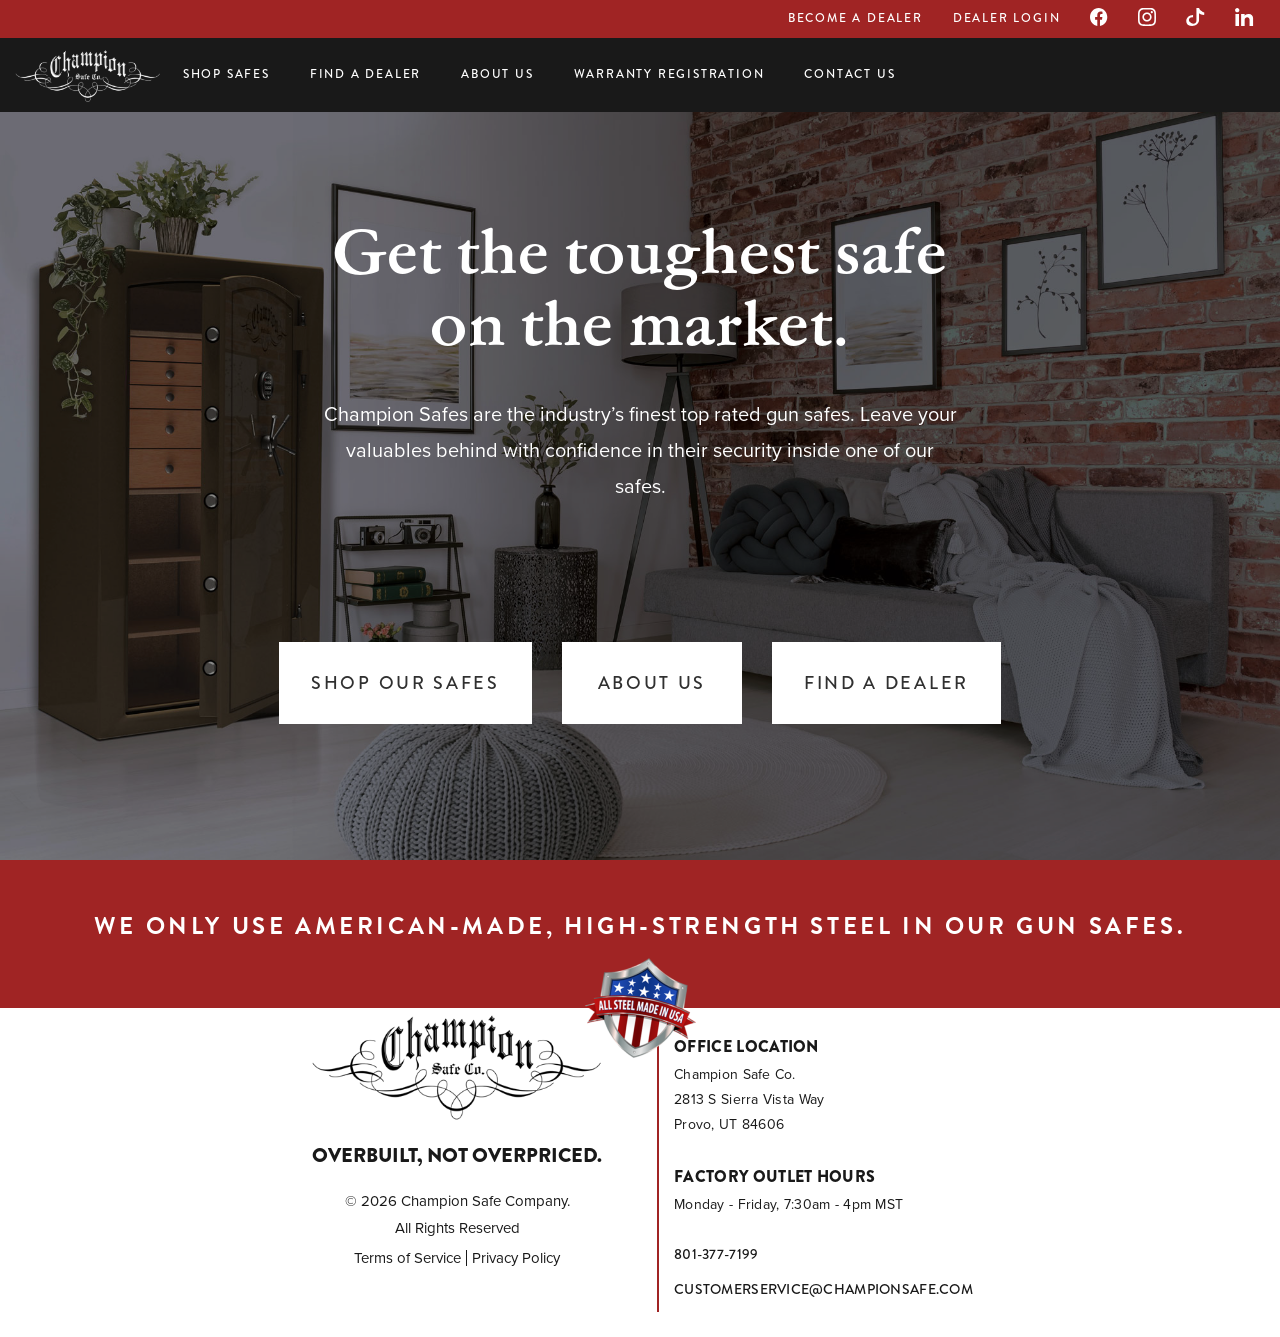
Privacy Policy (516, 1258)
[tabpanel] (640, 480)
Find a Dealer (365, 74)
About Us (497, 74)
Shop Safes (226, 74)
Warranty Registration (669, 74)
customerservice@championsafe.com (823, 1289)
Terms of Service (407, 1258)
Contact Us (849, 74)
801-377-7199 (716, 1254)
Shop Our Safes (405, 683)
